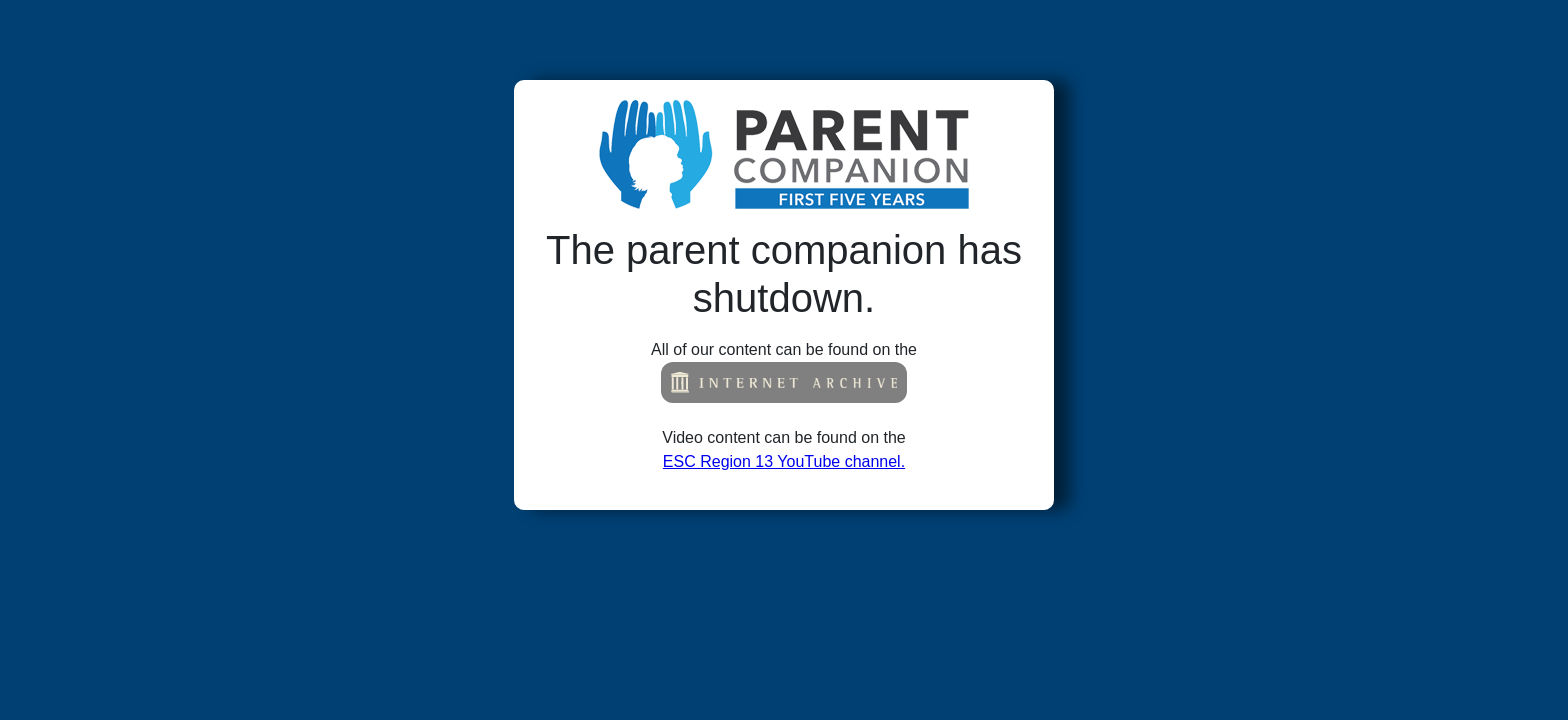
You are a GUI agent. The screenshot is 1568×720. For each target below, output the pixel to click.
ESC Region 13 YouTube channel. (784, 461)
